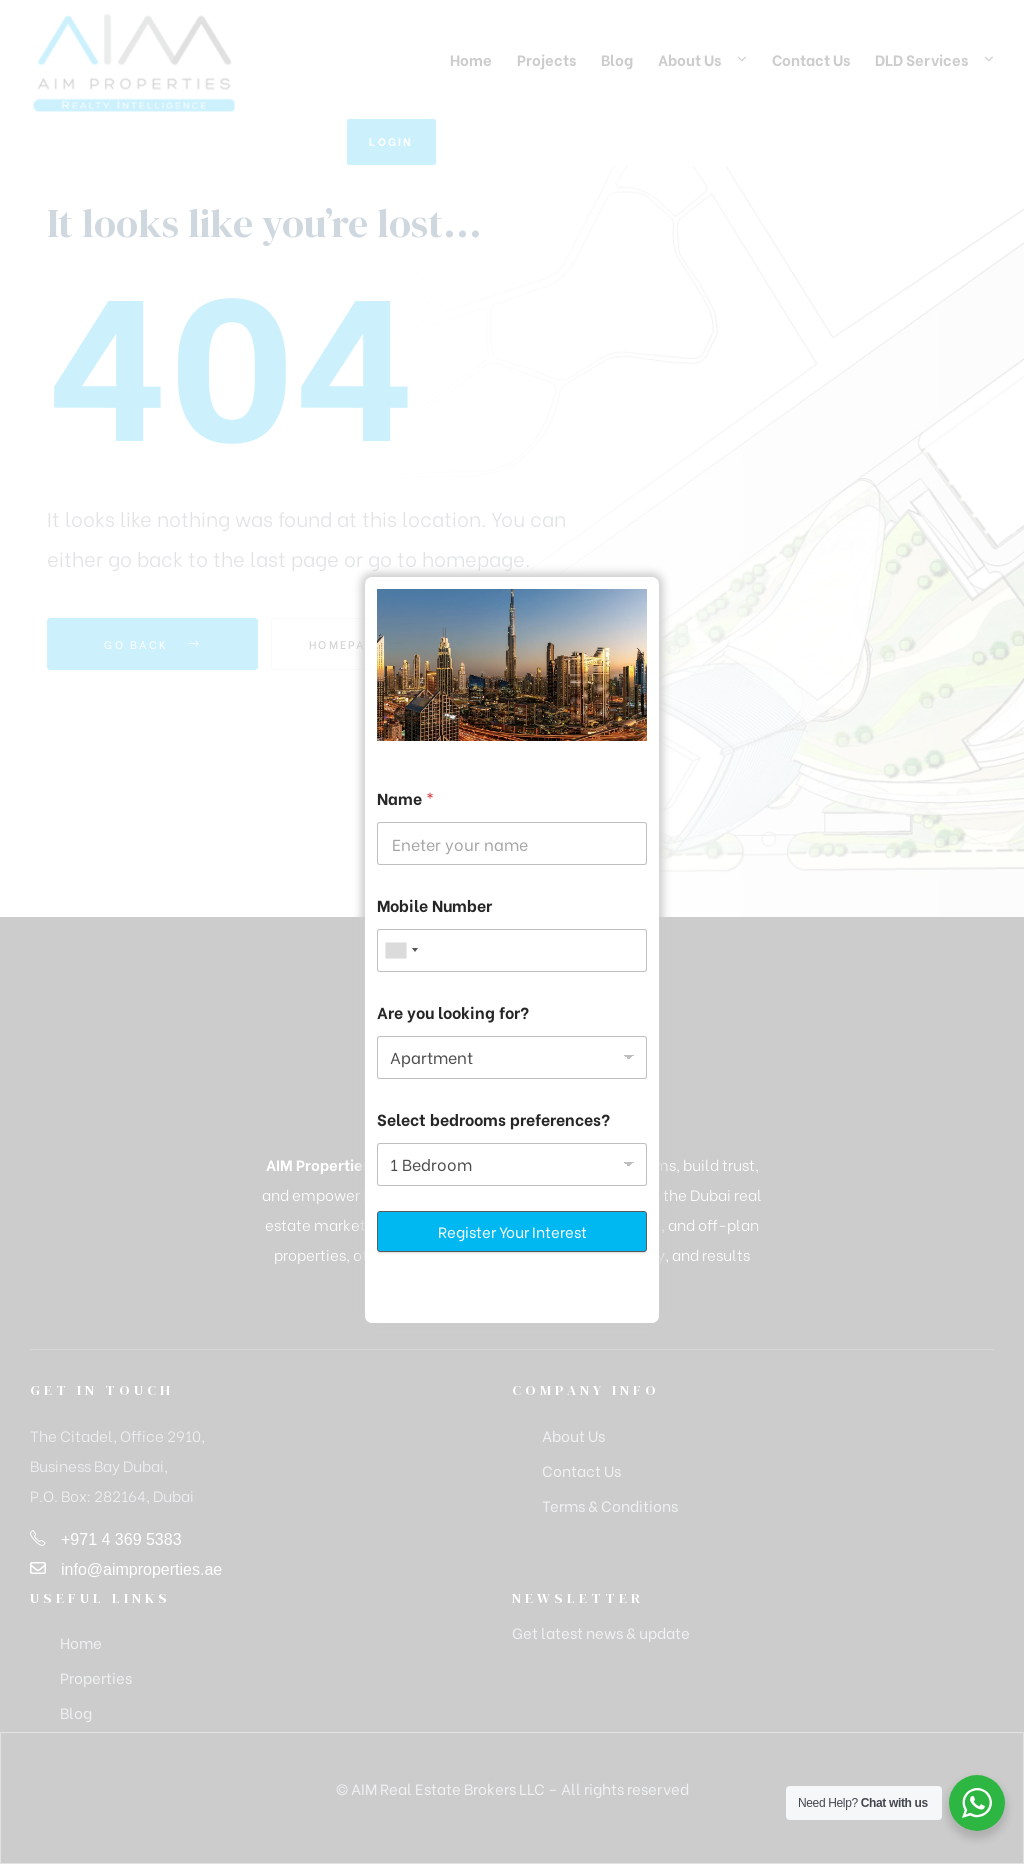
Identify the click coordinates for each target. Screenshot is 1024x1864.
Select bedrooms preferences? (493, 1118)
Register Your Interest (512, 1231)
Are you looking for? (453, 1011)
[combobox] (401, 950)
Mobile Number (434, 904)
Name (405, 797)
